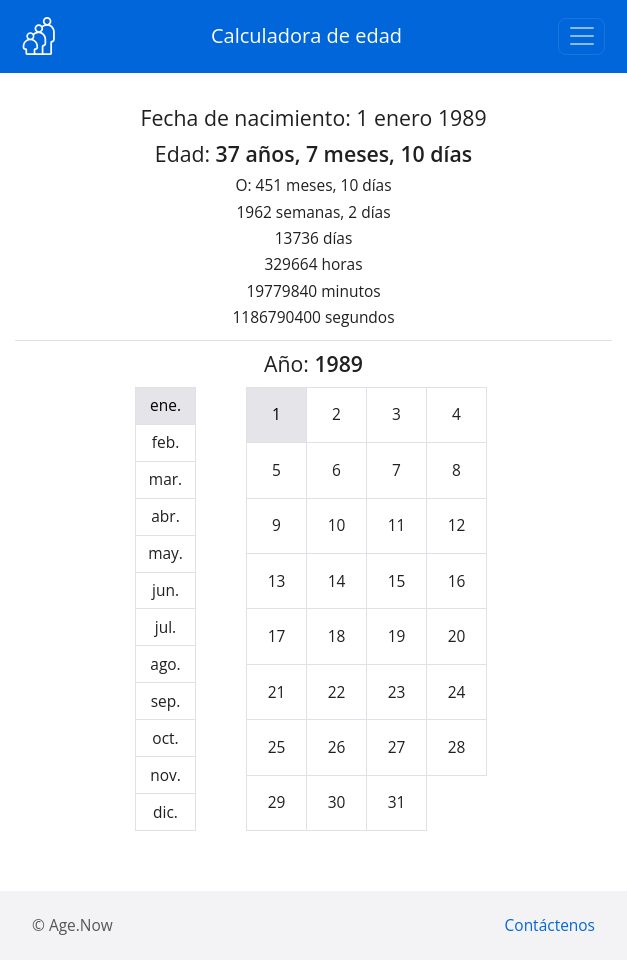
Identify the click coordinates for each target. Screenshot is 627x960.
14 (337, 581)
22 (337, 692)
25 (277, 747)
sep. (166, 701)
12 (457, 525)
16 (457, 581)
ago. (165, 664)
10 (337, 525)
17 (277, 636)
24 (457, 692)
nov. (165, 775)
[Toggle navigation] (581, 36)
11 (397, 525)
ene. (165, 405)
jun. (165, 590)
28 (457, 747)
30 (337, 802)
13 (277, 581)
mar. (165, 479)
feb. (165, 442)
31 (397, 802)
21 (277, 692)
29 (277, 802)
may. (165, 553)
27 (397, 747)
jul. (165, 627)
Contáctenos (550, 925)
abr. (165, 516)
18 (337, 636)
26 (337, 747)
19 (397, 636)
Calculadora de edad (306, 35)
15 (397, 581)
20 (457, 636)
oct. (165, 738)
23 (397, 692)
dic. (165, 812)
